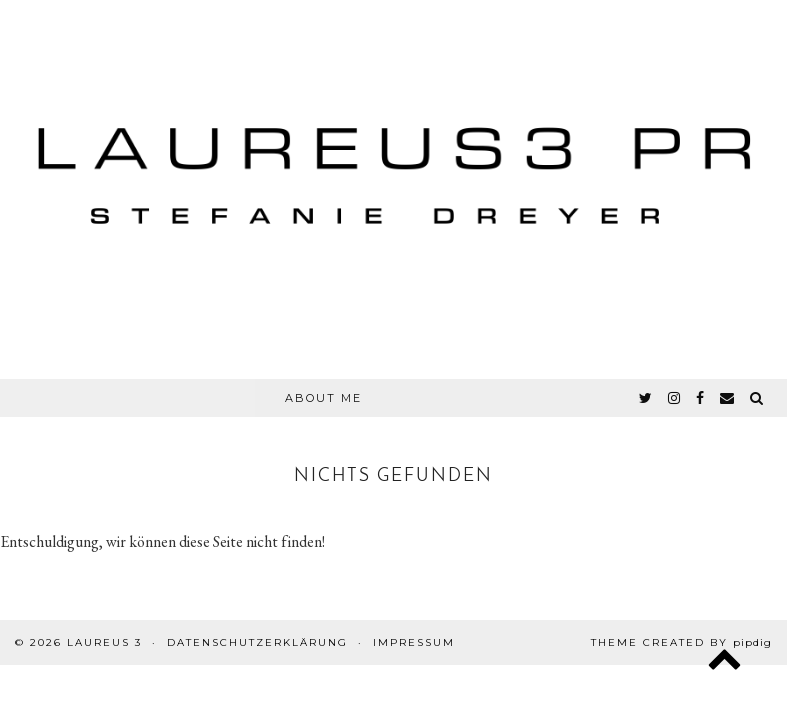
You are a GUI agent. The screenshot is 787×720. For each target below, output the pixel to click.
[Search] (757, 398)
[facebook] (701, 398)
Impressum (414, 642)
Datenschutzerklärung (257, 642)
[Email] (728, 398)
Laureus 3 (104, 642)
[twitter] (646, 398)
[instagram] (675, 398)
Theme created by (681, 642)
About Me (323, 398)
